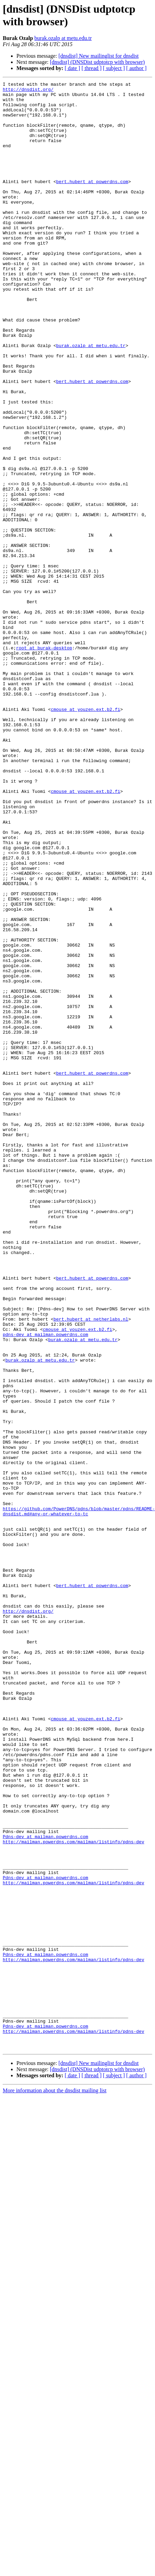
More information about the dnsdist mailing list (54, 2484)
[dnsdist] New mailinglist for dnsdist (99, 56)
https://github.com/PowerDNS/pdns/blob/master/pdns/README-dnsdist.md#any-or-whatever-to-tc (79, 1797)
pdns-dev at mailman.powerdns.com (45, 1585)
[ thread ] (91, 68)
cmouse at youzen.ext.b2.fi (85, 835)
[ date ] (72, 68)
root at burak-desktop (44, 761)
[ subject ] (114, 68)
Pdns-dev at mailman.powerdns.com (45, 2188)
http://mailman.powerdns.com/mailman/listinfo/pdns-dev (73, 2194)
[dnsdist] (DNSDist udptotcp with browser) (97, 62)
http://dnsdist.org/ (28, 91)
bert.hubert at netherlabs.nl (90, 1567)
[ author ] (136, 68)
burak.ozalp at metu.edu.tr (63, 38)
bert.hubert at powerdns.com (92, 202)
